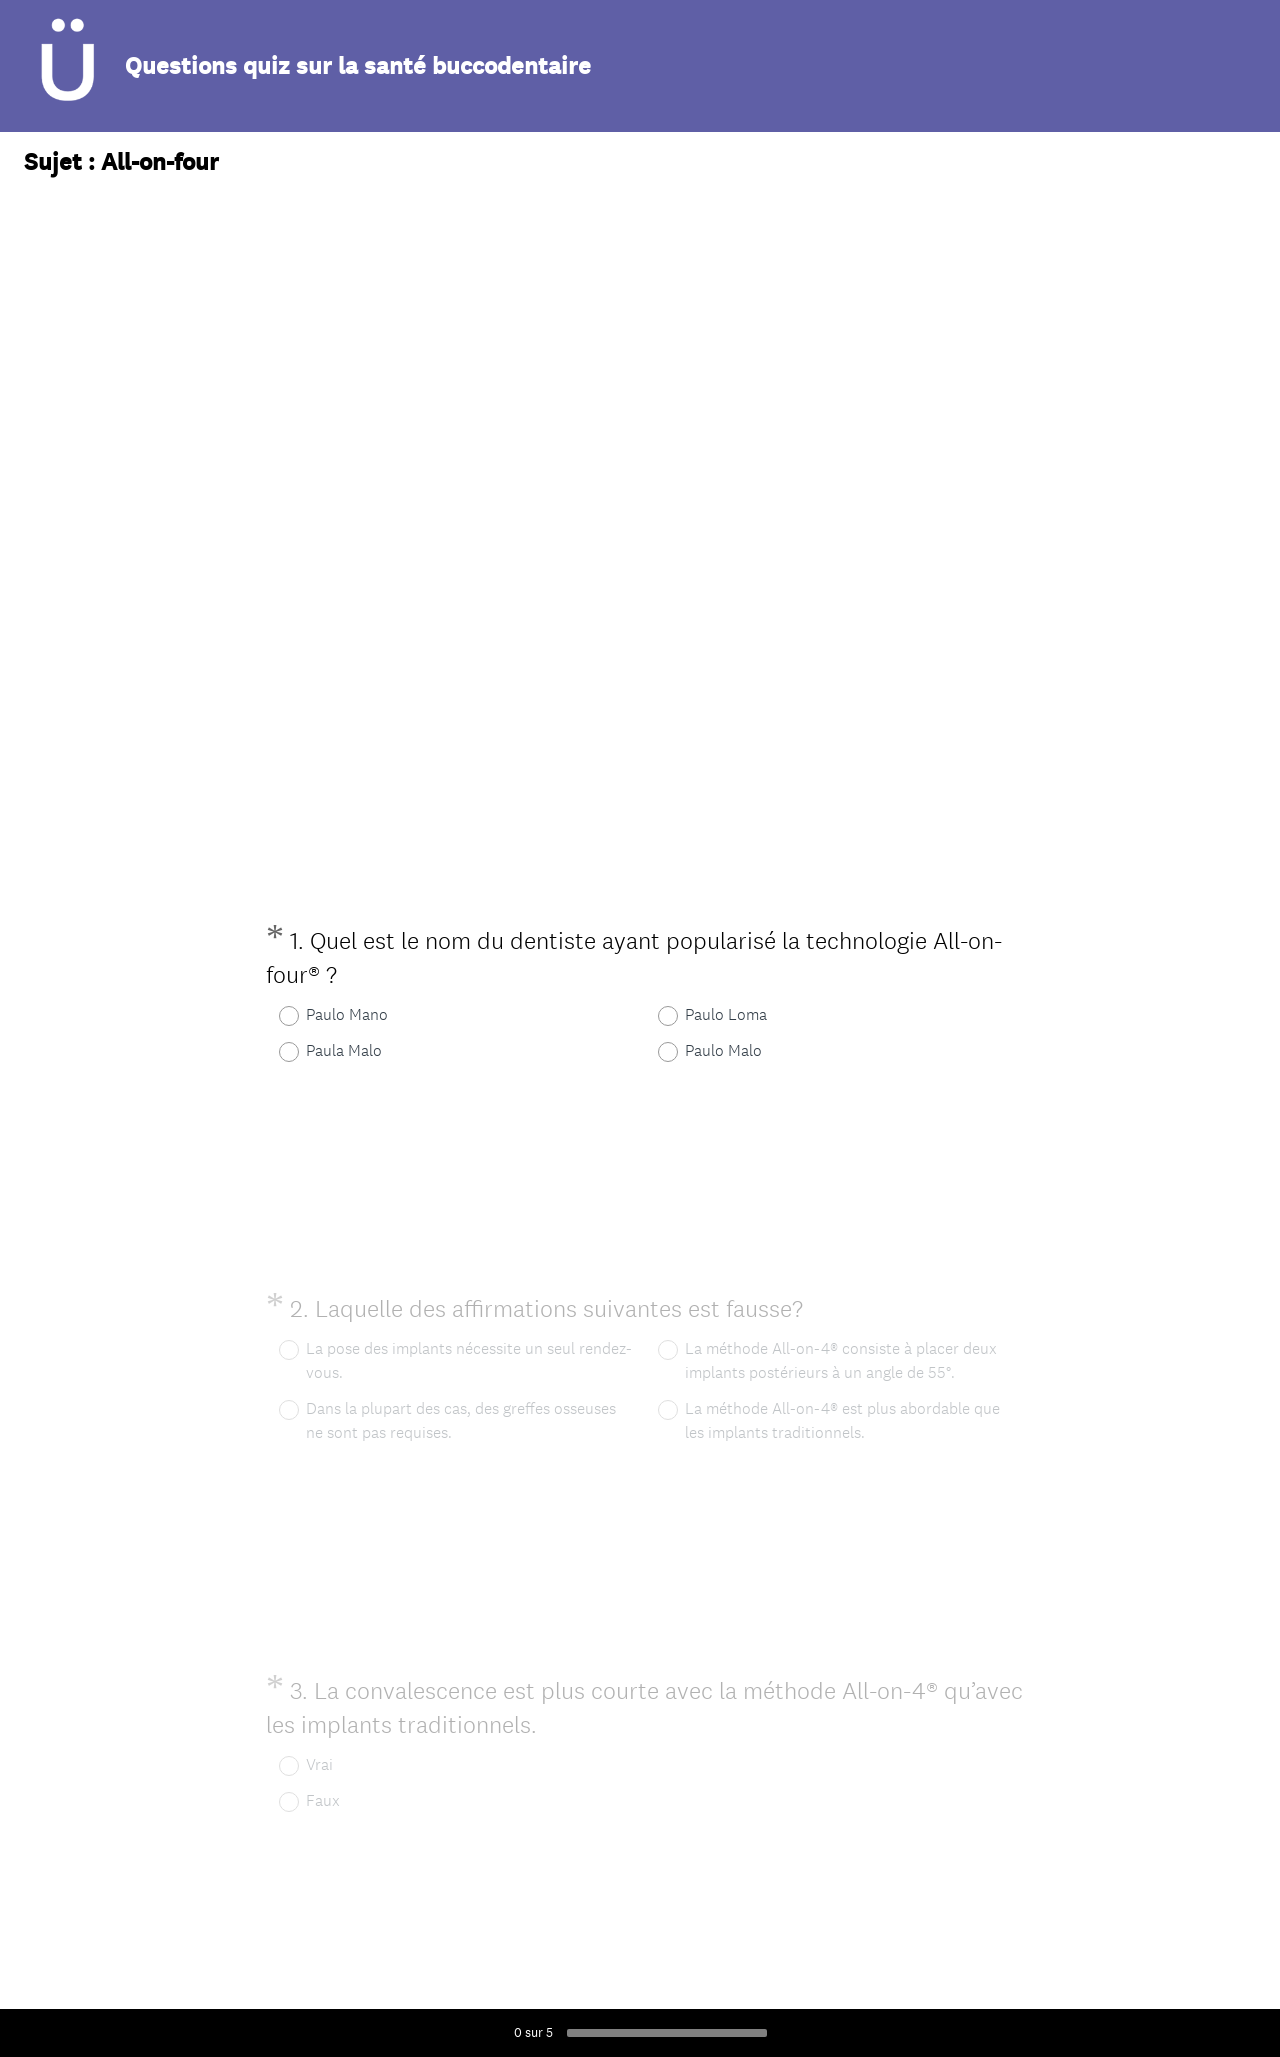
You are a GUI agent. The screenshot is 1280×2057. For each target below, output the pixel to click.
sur (533, 2032)
